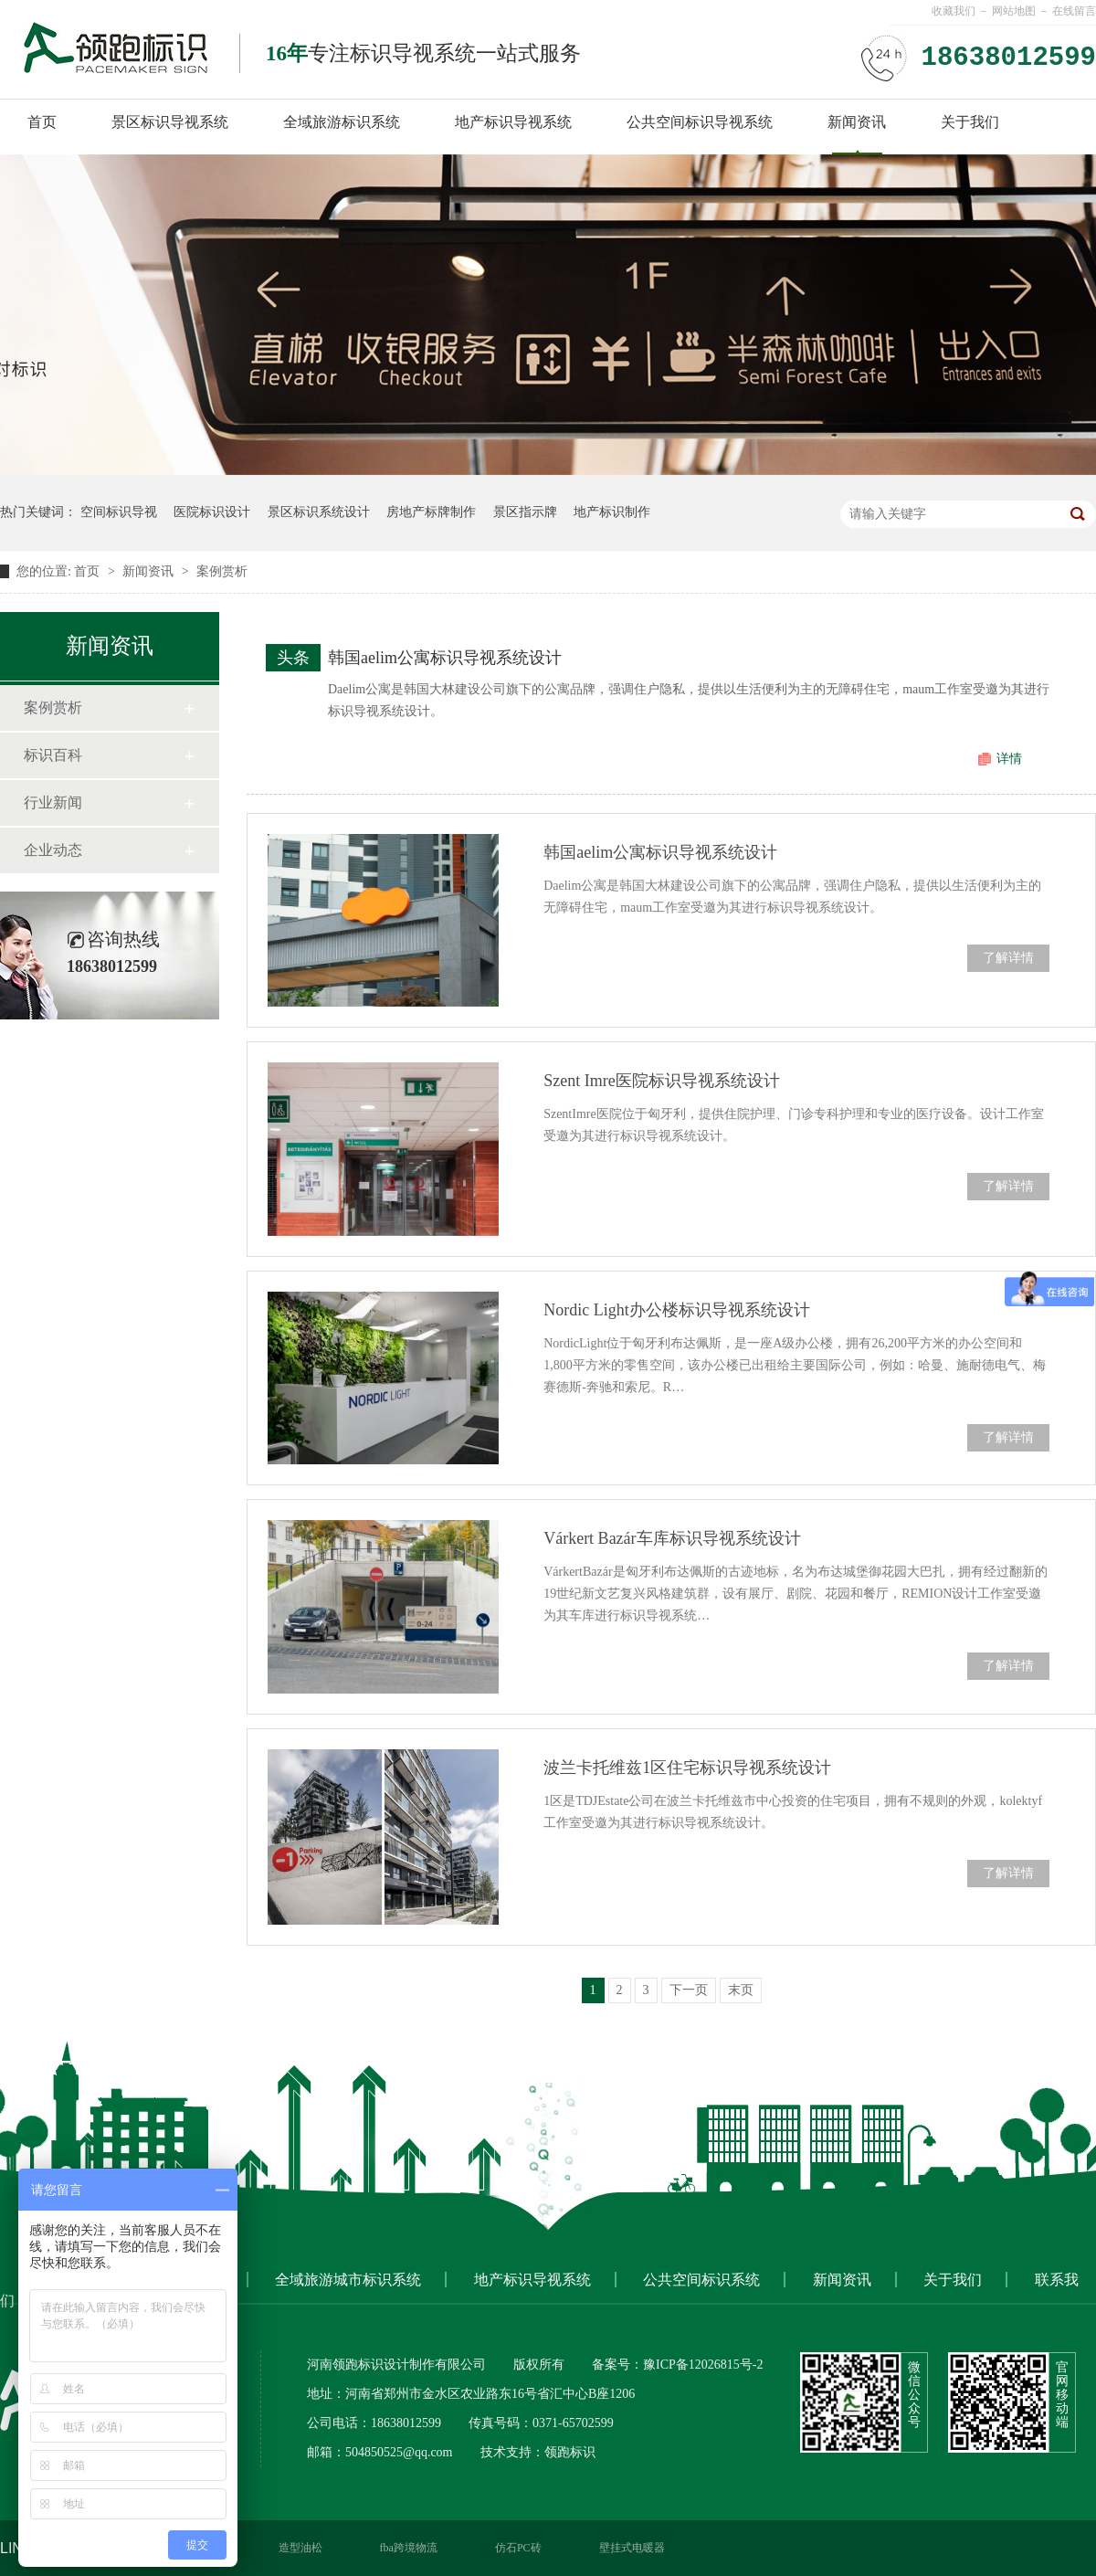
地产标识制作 (612, 512)
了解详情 (1008, 958)
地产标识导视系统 (513, 122)
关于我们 (970, 122)
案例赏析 (222, 571)
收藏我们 (953, 11)
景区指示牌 (525, 512)
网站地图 (1014, 11)
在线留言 (1074, 11)
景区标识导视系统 (169, 122)
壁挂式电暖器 (632, 2547)
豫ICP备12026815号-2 (703, 2364)
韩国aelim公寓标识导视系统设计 (445, 658)
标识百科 (53, 755)
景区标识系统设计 (319, 512)
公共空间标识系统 (701, 2279)
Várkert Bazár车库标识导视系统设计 (671, 1538)
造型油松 (300, 2547)
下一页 (688, 1990)
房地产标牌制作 (431, 512)
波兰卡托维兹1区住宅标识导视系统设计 (687, 1767)
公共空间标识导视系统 (700, 122)
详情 (1009, 758)
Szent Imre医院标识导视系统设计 (661, 1081)
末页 (741, 1990)
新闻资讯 (856, 122)
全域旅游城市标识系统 (348, 2279)
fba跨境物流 (408, 2547)
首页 (42, 122)
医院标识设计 (212, 512)
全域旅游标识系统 (341, 122)
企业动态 (53, 850)
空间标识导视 (118, 512)
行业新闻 (53, 802)
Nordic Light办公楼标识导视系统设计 (676, 1310)
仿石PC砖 (518, 2547)
